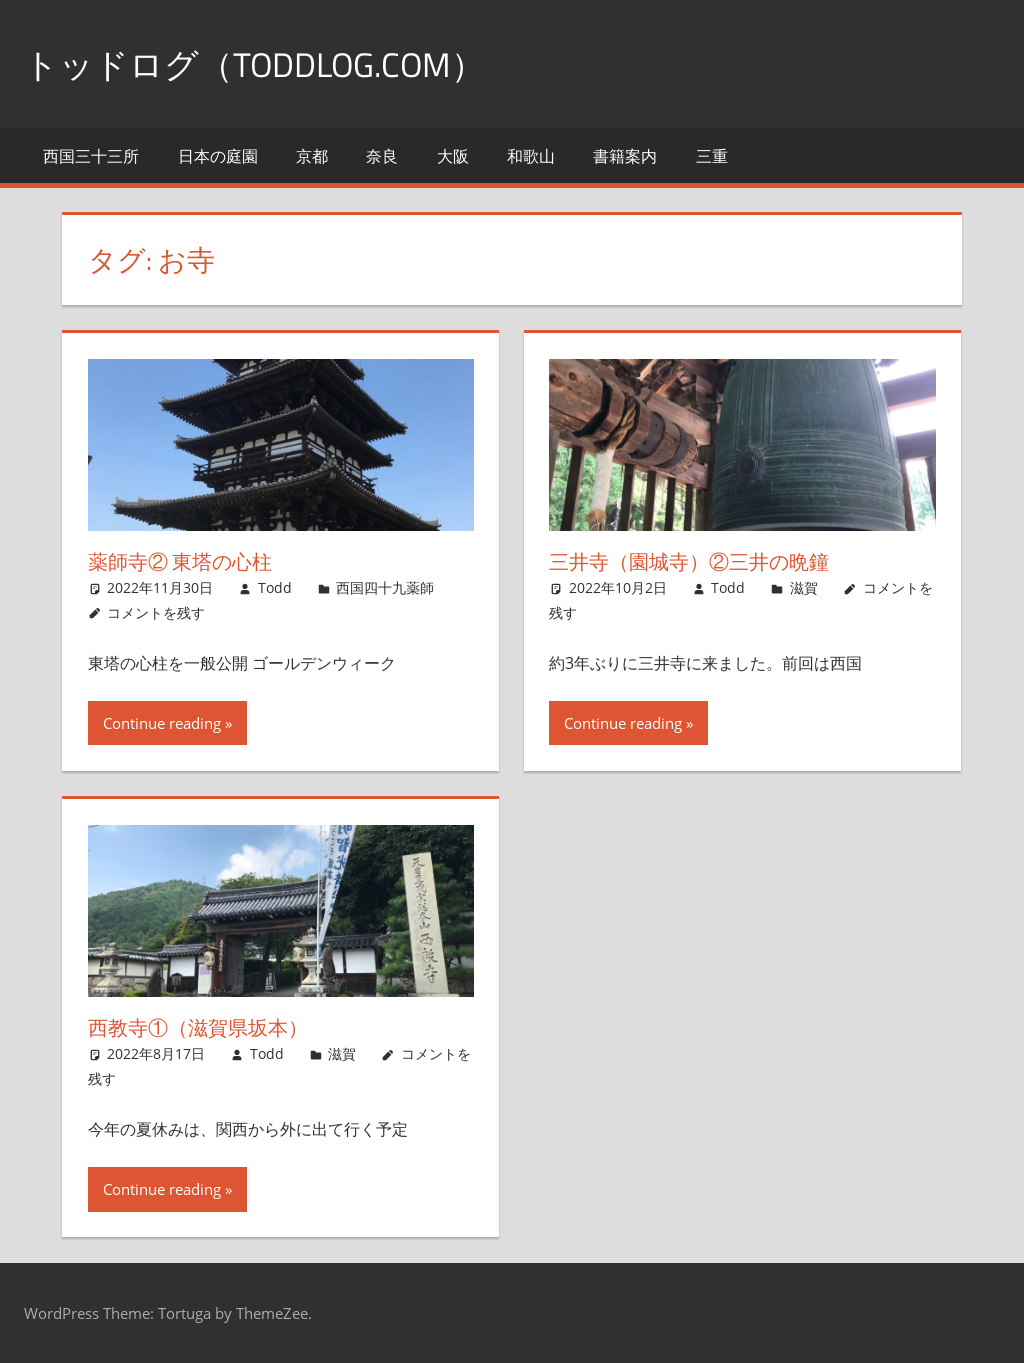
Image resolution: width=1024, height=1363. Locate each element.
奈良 (382, 156)
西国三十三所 (91, 156)
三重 (712, 156)
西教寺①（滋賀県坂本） (198, 1027)
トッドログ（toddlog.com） (268, 63)
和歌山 (531, 156)
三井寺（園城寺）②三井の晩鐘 (689, 561)
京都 (312, 156)
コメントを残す (156, 611)
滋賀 (804, 587)
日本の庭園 (218, 156)
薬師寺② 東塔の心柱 (180, 561)
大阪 (453, 156)
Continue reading (162, 723)
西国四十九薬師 (385, 587)
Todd (275, 587)
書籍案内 (625, 156)
